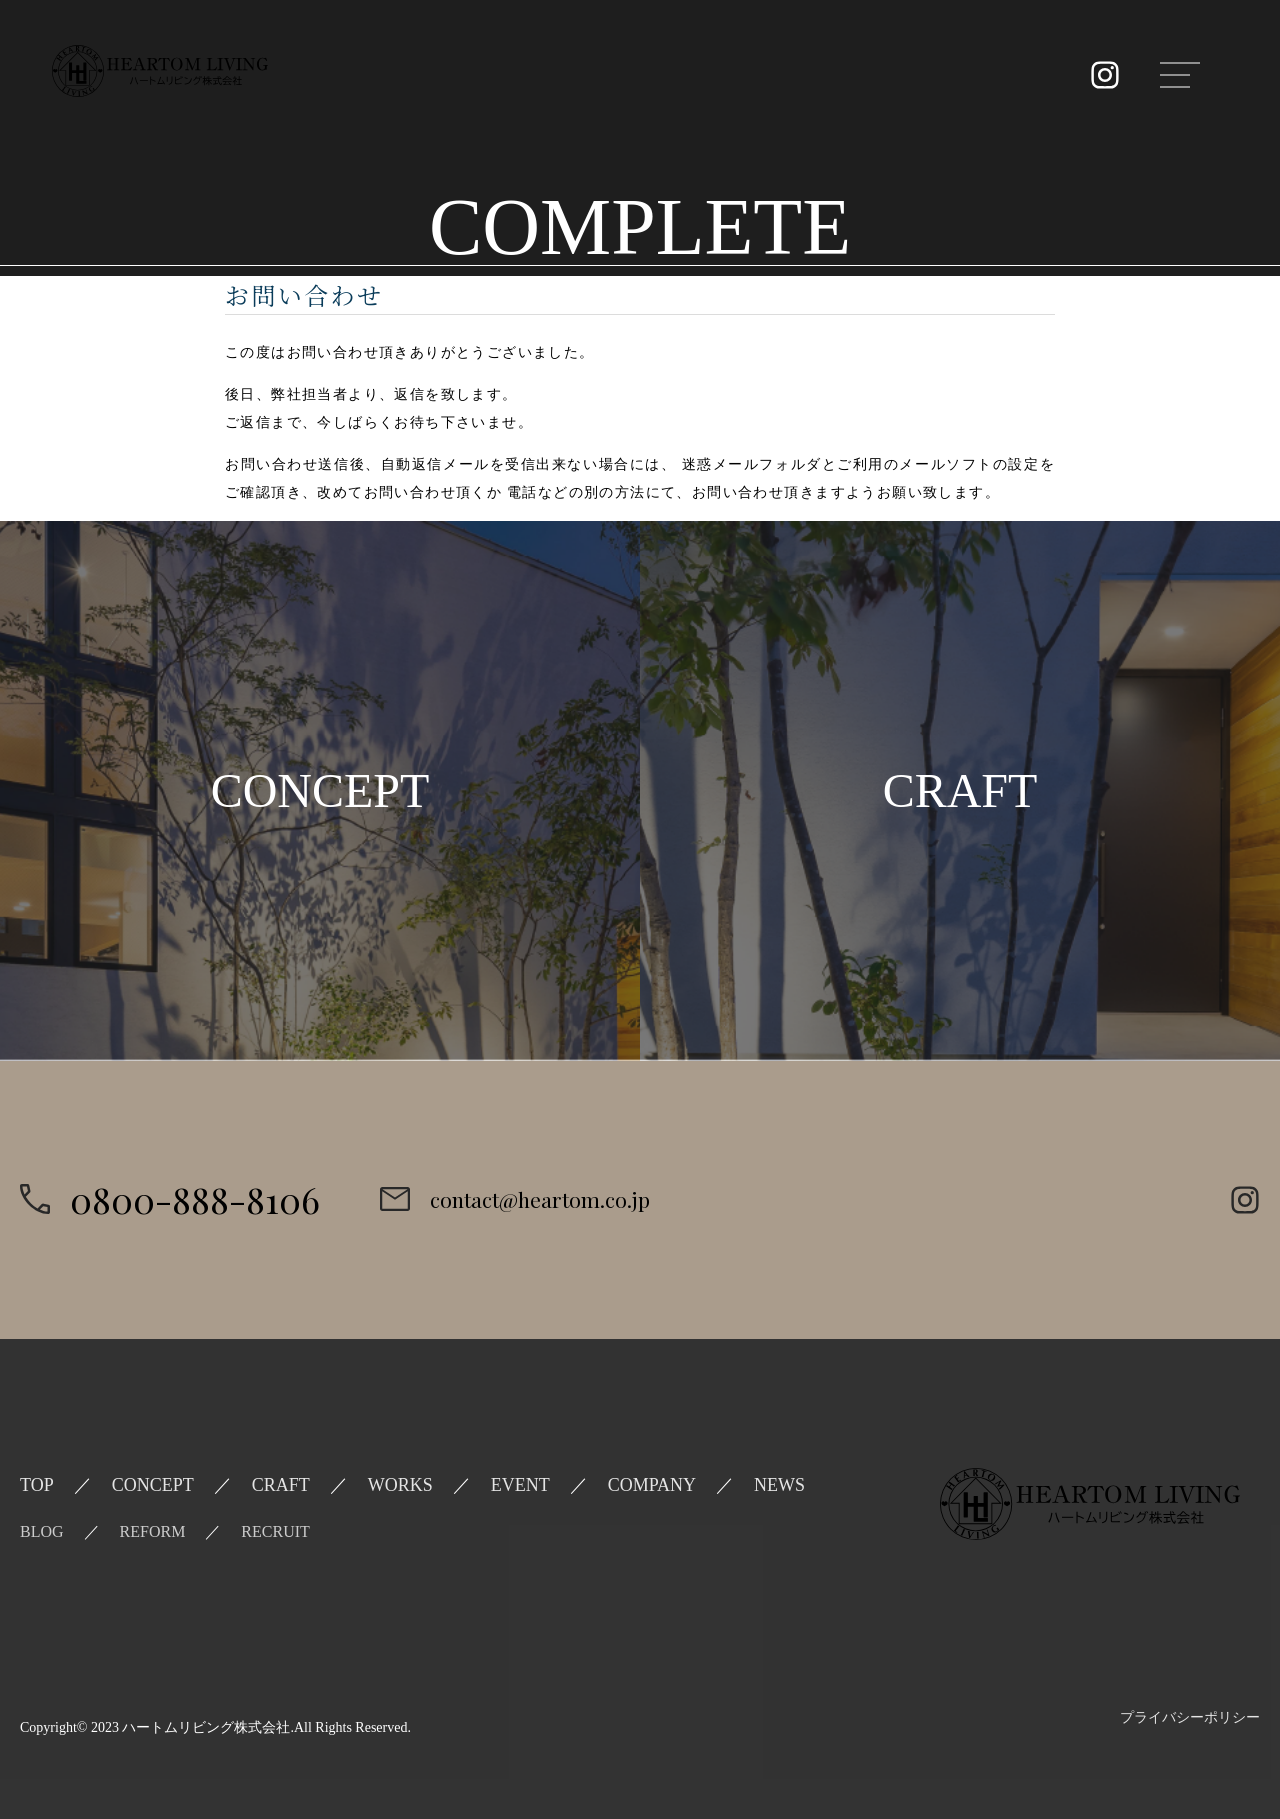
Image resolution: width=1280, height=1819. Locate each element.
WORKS (400, 1485)
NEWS (779, 1485)
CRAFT (281, 1485)
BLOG (42, 1531)
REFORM (153, 1531)
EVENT (520, 1485)
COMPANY (652, 1485)
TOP (37, 1485)
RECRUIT (275, 1531)
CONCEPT (153, 1485)
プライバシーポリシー (1190, 1717)
